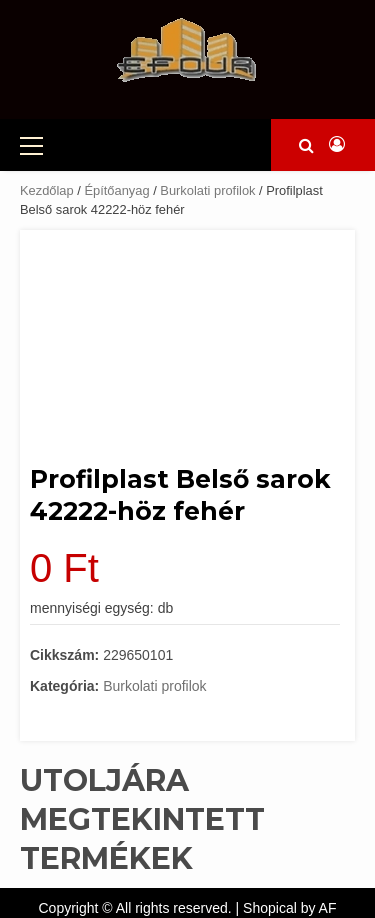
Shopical (270, 908)
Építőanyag (116, 190)
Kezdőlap (47, 190)
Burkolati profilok (207, 190)
